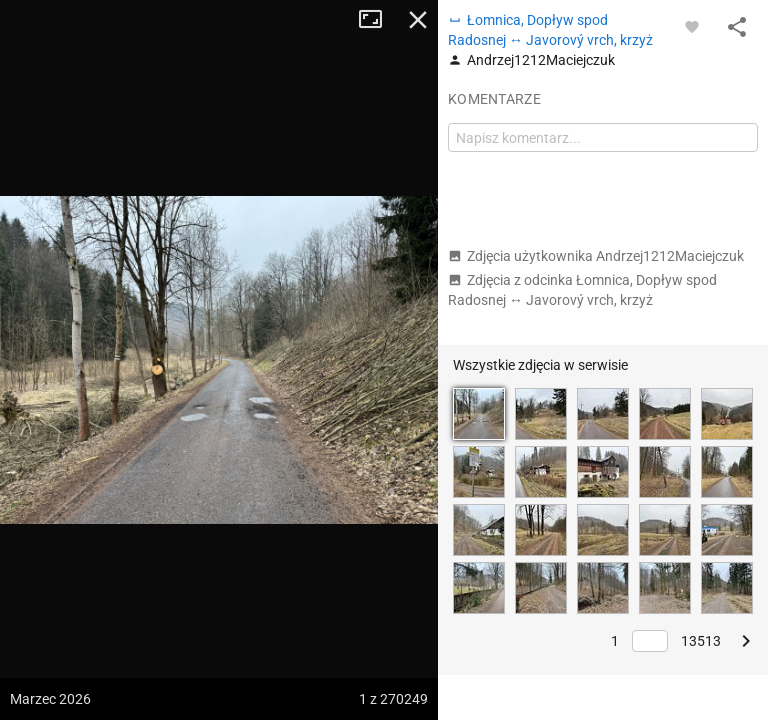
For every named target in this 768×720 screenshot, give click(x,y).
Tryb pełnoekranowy (378, 20)
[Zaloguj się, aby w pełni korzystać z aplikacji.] (692, 26)
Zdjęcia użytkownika (596, 256)
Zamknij (418, 20)
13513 (701, 641)
